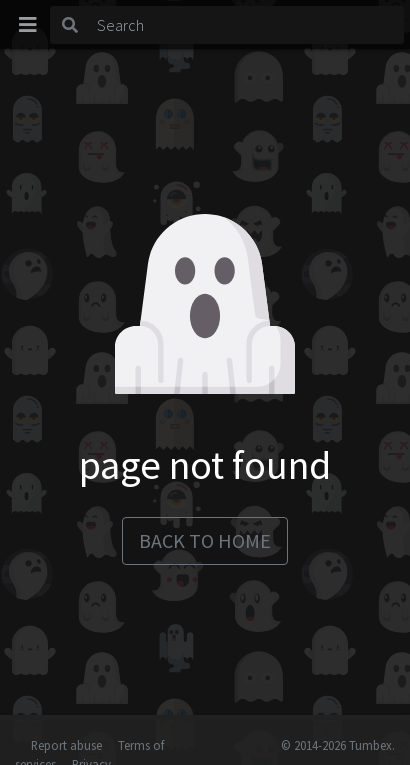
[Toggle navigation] (28, 25)
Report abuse (66, 745)
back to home (205, 540)
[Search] (247, 25)
